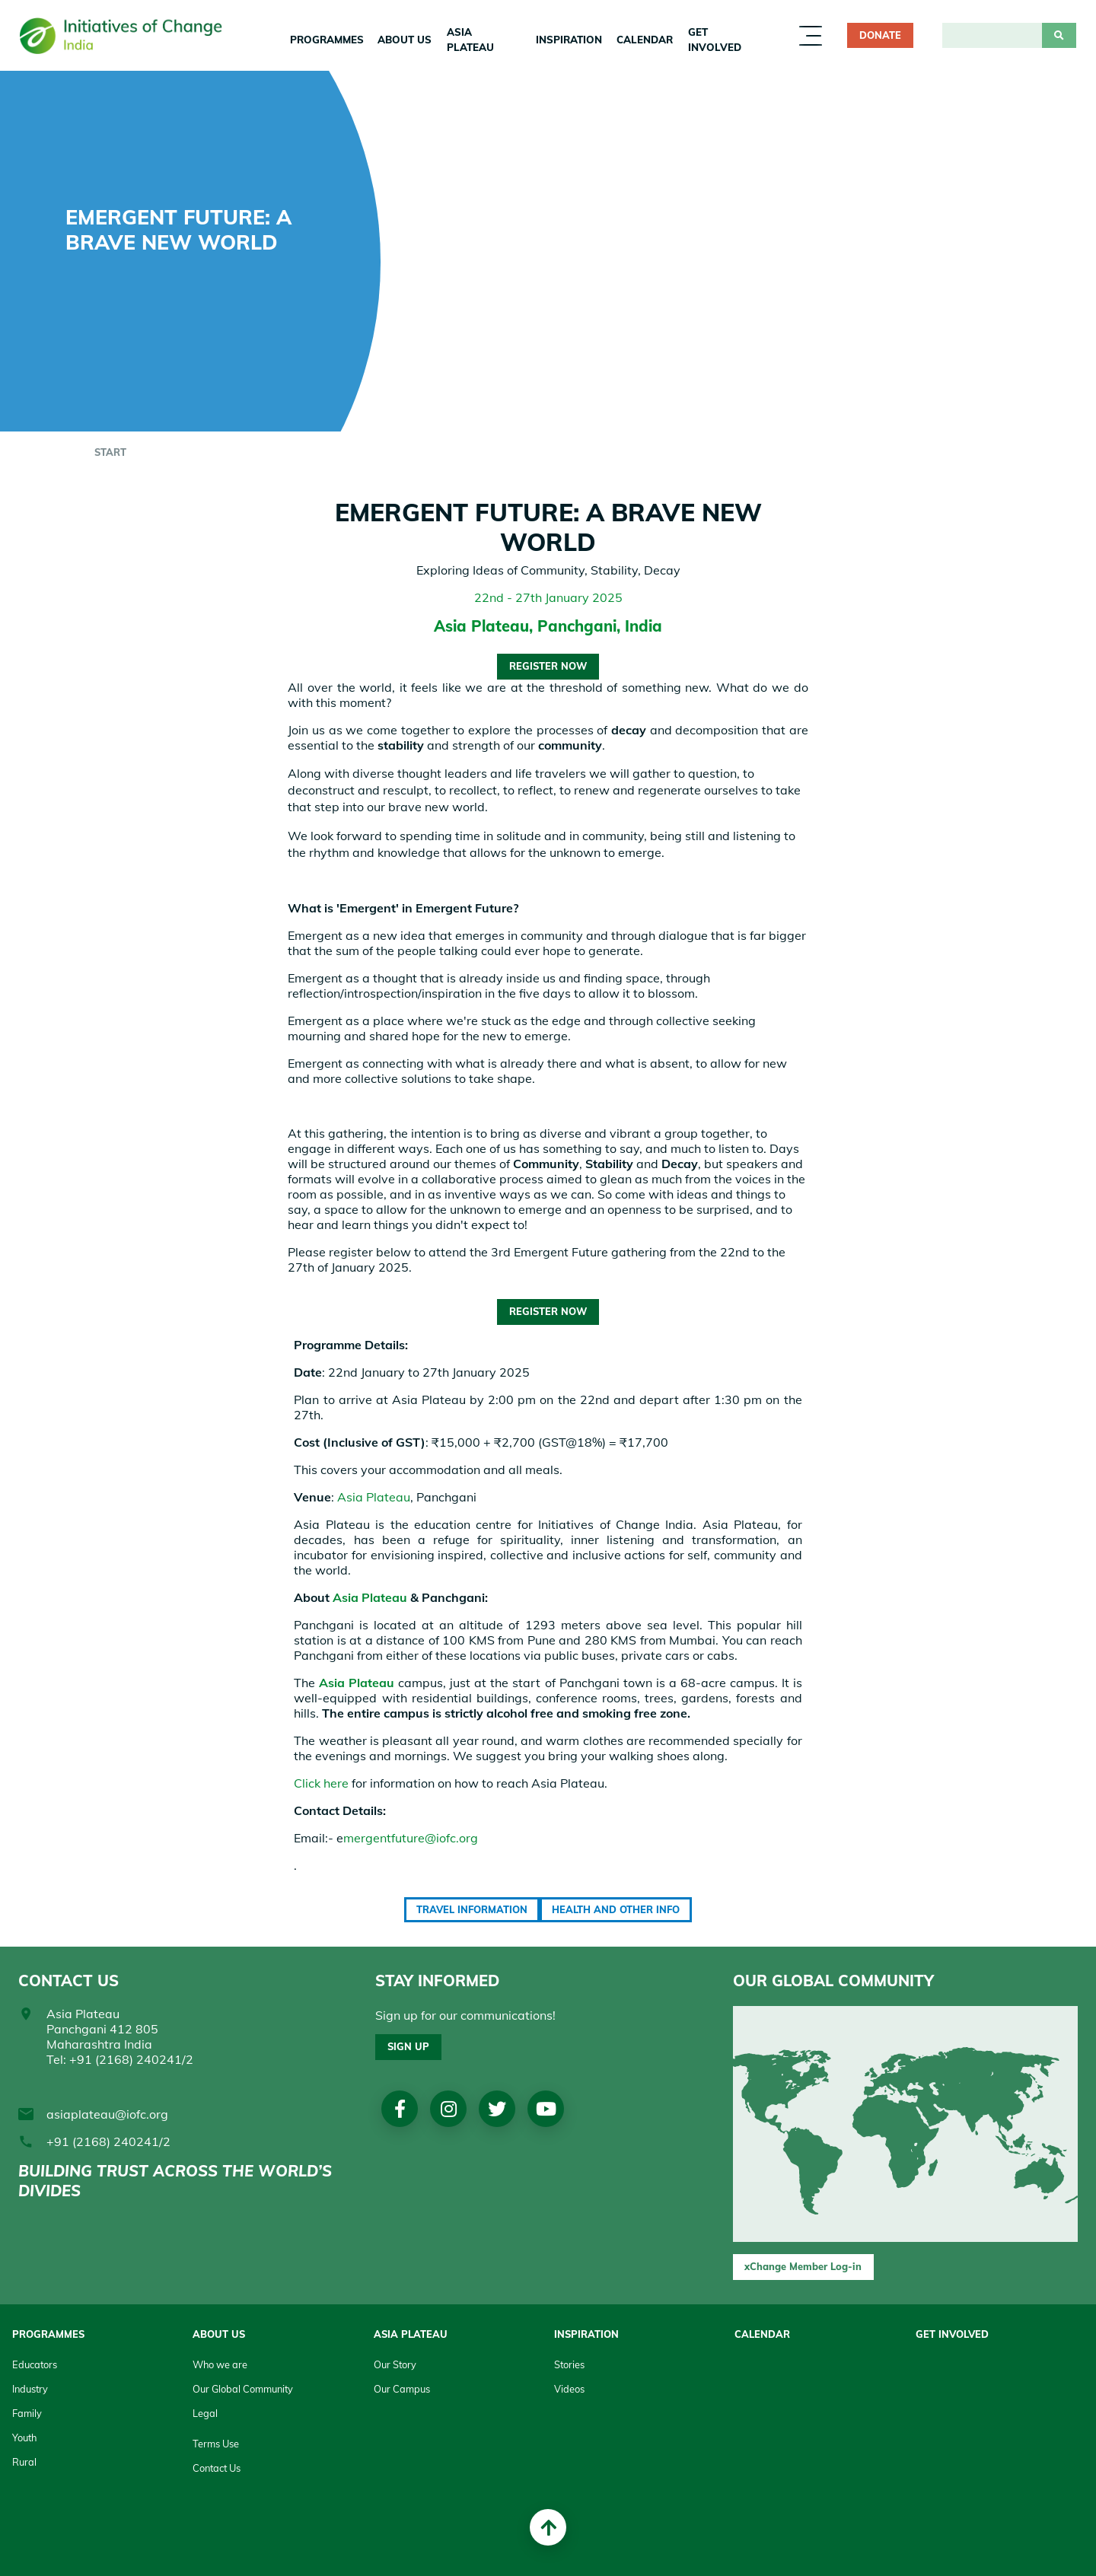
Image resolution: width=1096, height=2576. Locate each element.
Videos (569, 2389)
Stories (569, 2364)
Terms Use (216, 2443)
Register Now (548, 666)
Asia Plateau (470, 39)
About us (405, 39)
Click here (321, 1783)
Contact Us (217, 2468)
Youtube (546, 2109)
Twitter (497, 2109)
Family (27, 2413)
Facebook (400, 2109)
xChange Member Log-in (803, 2266)
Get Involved (714, 39)
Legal (205, 2413)
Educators (34, 2364)
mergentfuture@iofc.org (410, 1837)
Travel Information (471, 1909)
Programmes (327, 39)
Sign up (408, 2046)
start (110, 452)
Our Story (395, 2364)
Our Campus (402, 2389)
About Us (219, 2334)
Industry (30, 2389)
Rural (24, 2462)
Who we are (220, 2364)
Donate (880, 35)
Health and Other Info (616, 1909)
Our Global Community (243, 2389)
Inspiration (569, 39)
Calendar (644, 39)
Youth (24, 2437)
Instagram (449, 2109)
